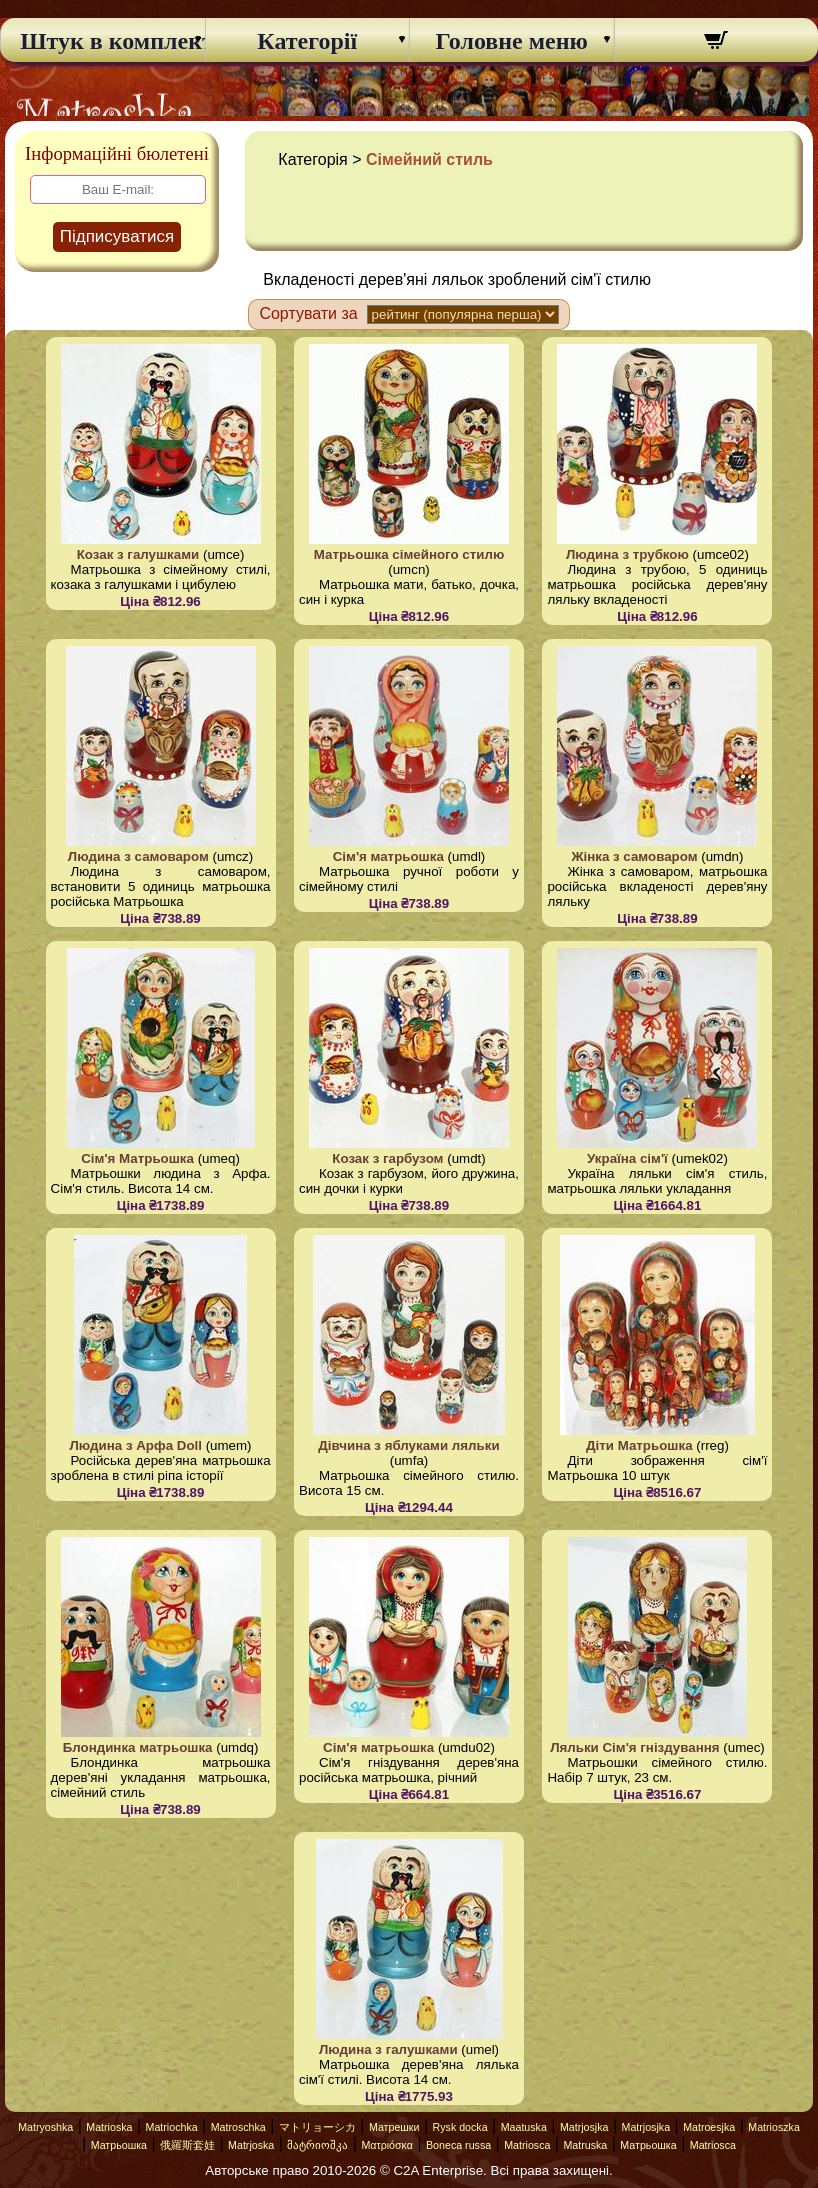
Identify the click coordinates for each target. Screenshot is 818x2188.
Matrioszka (774, 2127)
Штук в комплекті (102, 41)
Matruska (585, 2145)
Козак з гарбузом (387, 1158)
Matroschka (238, 2127)
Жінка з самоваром (634, 856)
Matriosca (527, 2145)
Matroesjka (709, 2127)
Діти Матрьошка (639, 1445)
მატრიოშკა (317, 2145)
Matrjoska (251, 2145)
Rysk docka (460, 2127)
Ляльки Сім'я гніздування (634, 1747)
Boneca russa (458, 2145)
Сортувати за (308, 313)
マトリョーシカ (317, 2127)
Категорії (307, 41)
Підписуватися (117, 236)
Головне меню (512, 41)
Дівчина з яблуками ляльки (408, 1445)
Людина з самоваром (138, 856)
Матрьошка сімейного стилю (409, 554)
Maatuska (524, 2127)
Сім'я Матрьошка (137, 1158)
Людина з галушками (388, 2049)
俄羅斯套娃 (187, 2145)
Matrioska (109, 2127)
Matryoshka (45, 2127)
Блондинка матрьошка (138, 1747)
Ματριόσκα (387, 2145)
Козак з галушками (138, 554)
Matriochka (172, 2127)
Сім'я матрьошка (388, 856)
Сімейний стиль (429, 159)
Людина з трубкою (627, 554)
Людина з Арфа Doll (136, 1445)
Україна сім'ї (627, 1158)
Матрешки (394, 2127)
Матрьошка (119, 2145)
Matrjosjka (584, 2127)
